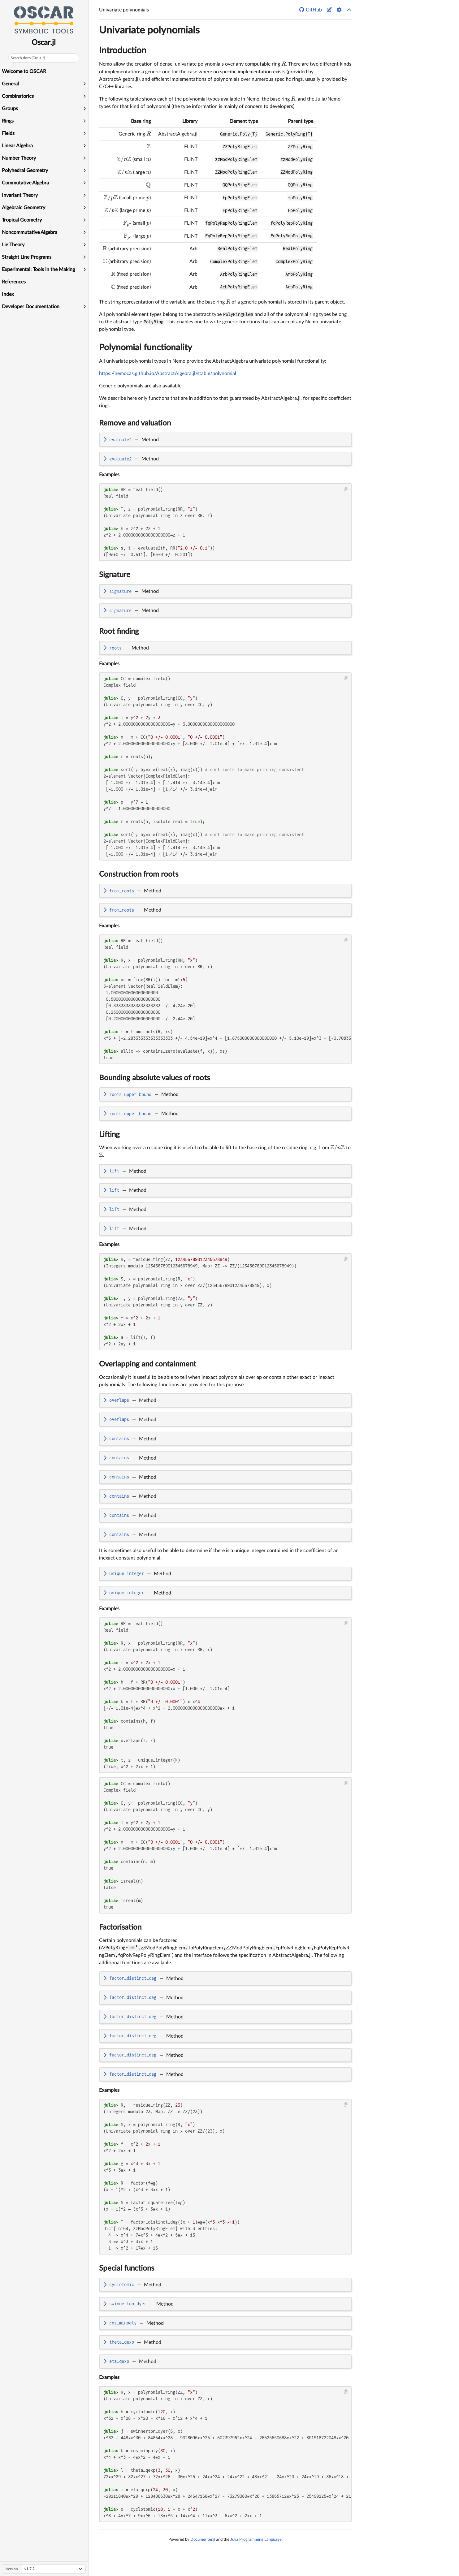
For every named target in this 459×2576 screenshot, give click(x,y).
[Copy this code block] (346, 489)
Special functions (126, 2268)
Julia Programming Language (256, 2539)
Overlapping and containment (147, 1364)
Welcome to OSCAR (24, 71)
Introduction (122, 50)
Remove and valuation (135, 423)
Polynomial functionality (145, 347)
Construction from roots (138, 874)
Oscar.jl (44, 42)
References (14, 281)
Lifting (109, 1134)
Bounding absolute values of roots (154, 1078)
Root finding (119, 631)
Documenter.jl (202, 2539)
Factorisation (120, 1927)
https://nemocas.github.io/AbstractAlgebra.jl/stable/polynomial (167, 373)
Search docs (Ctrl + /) (28, 58)
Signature (114, 575)
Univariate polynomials (149, 30)
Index (8, 294)
